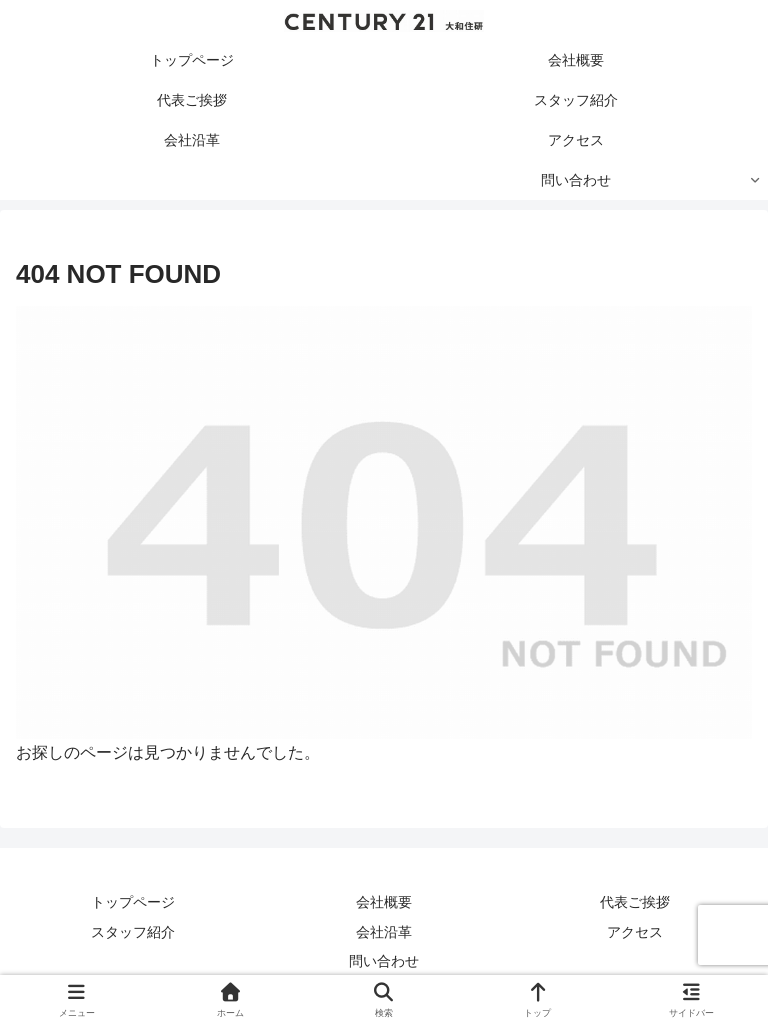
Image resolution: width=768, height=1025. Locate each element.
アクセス (635, 932)
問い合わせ (384, 961)
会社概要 (384, 902)
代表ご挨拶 (635, 902)
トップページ (133, 902)
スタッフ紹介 (133, 932)
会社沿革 (384, 932)
